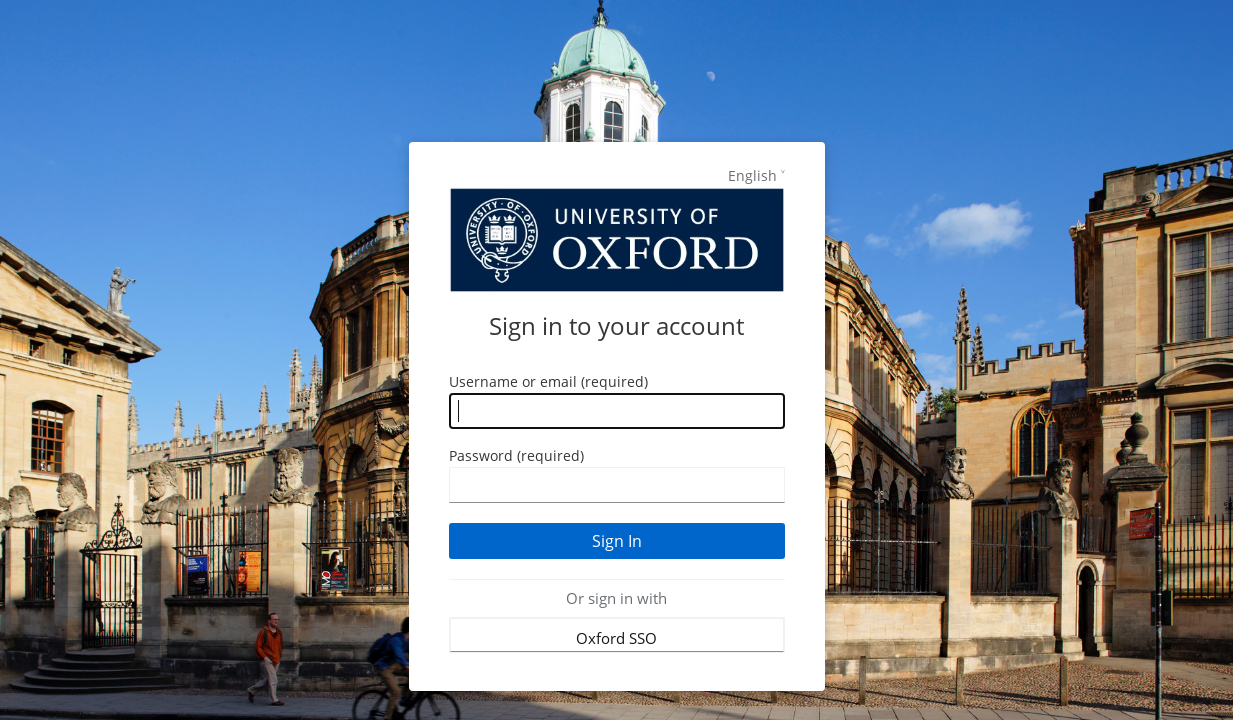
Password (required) (516, 455)
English (752, 175)
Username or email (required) (548, 381)
